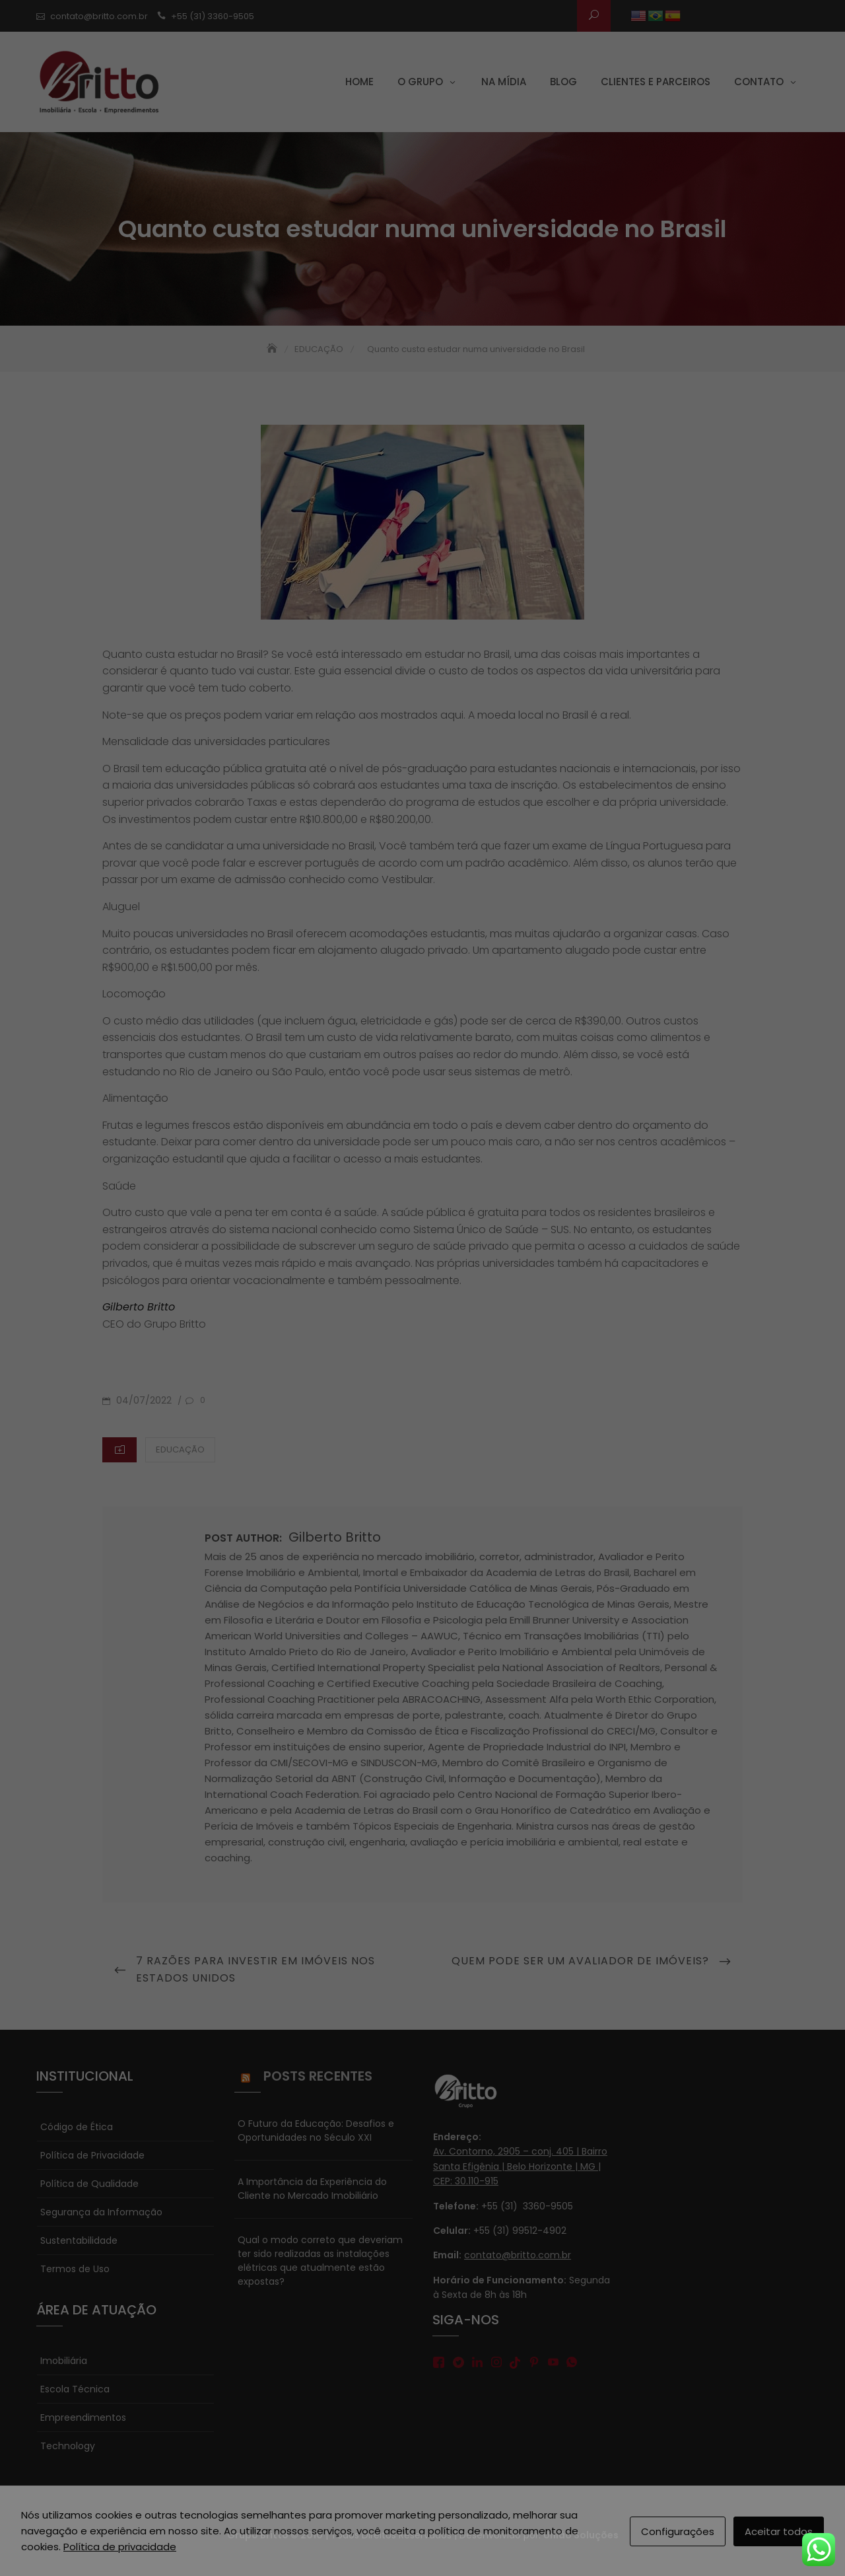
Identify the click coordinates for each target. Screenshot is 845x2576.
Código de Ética (76, 2126)
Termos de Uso (75, 2268)
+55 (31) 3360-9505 (212, 16)
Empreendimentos (83, 2417)
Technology (67, 2445)
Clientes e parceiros (655, 82)
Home (359, 82)
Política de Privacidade (92, 2155)
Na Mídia (503, 82)
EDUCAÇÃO (180, 1449)
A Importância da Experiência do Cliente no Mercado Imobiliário (312, 2188)
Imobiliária (63, 2360)
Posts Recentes (317, 2076)
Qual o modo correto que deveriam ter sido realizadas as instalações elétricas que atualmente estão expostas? (320, 2260)
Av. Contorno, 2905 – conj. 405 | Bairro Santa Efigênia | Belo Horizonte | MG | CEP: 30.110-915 (520, 2166)
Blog (563, 82)
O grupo (420, 82)
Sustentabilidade (79, 2240)
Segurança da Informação (101, 2212)
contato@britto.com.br (99, 16)
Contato (759, 82)
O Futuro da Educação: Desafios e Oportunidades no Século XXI (316, 2130)
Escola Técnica (75, 2389)
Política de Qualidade (89, 2183)
